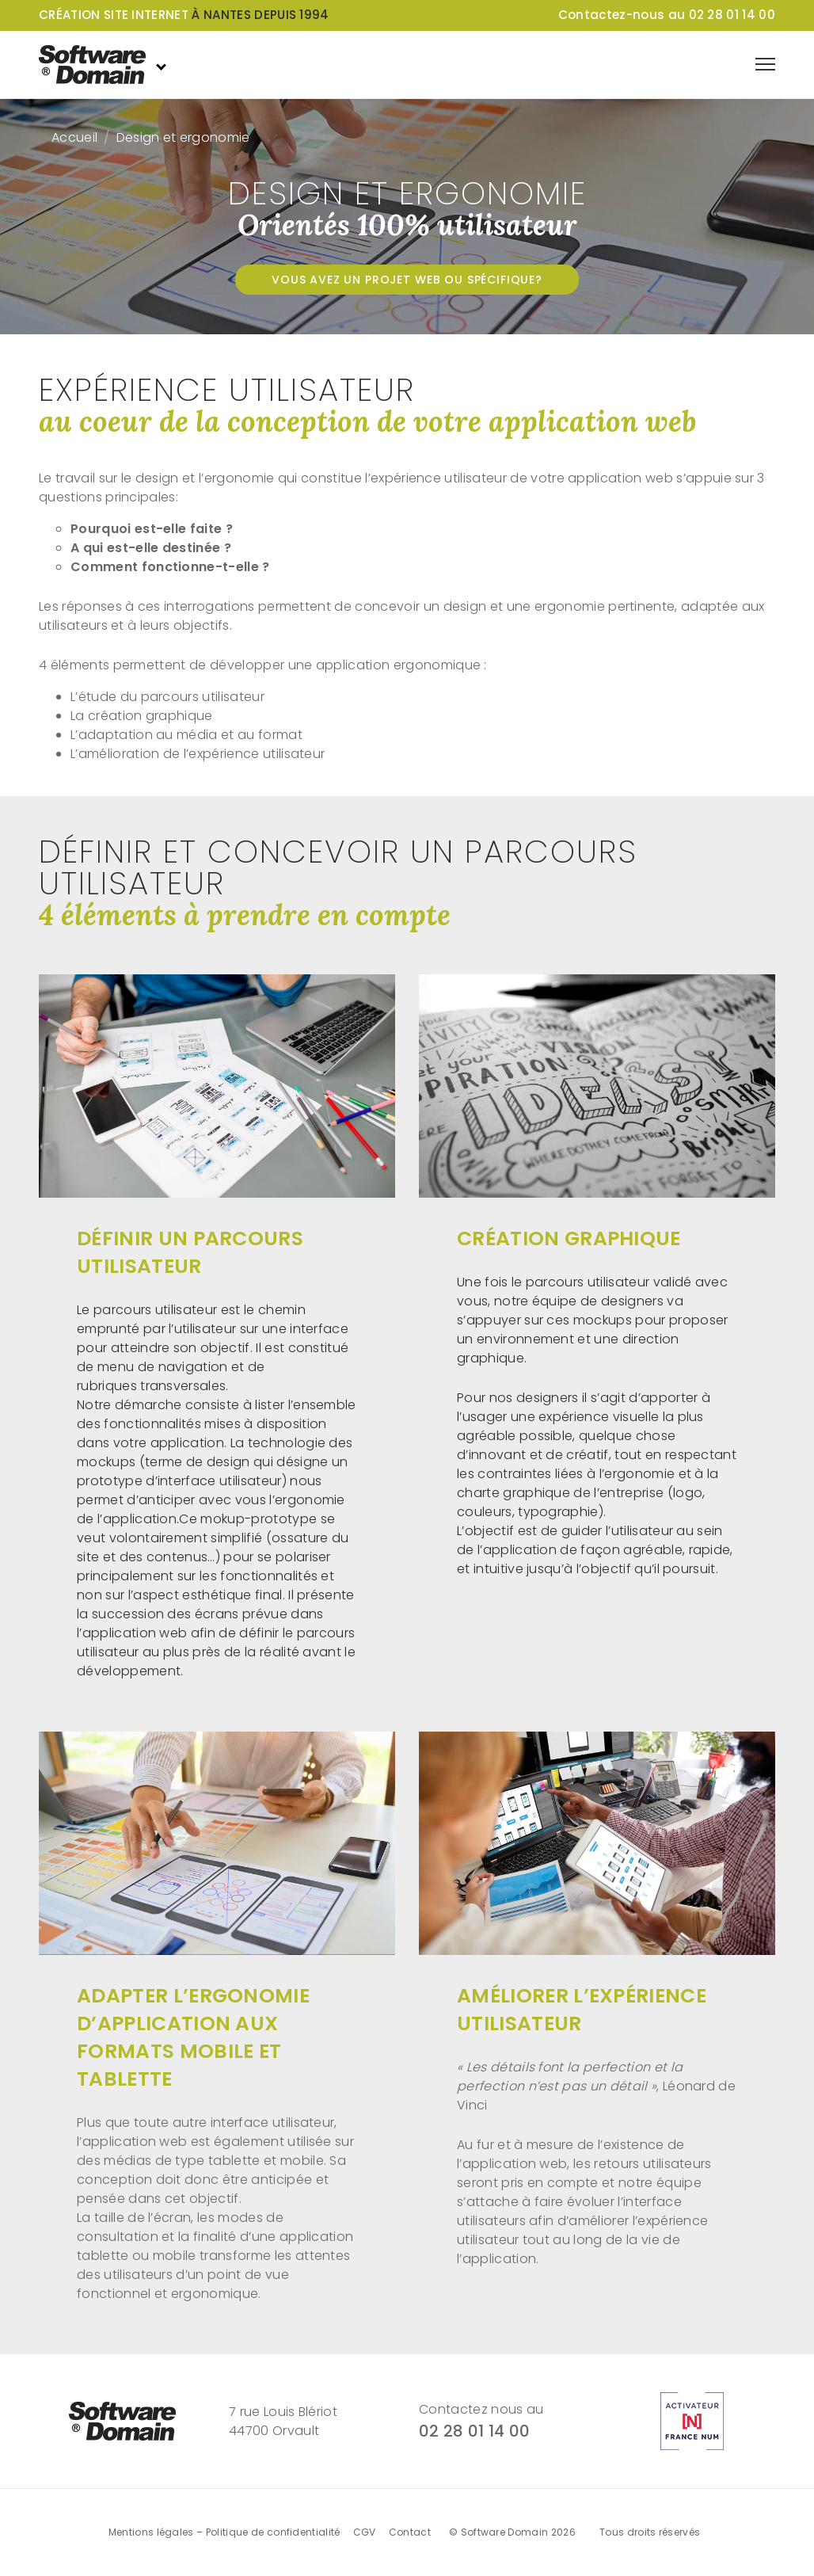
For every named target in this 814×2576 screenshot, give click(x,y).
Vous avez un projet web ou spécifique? (407, 280)
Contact (410, 2532)
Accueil (74, 137)
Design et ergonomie (183, 137)
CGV (364, 2532)
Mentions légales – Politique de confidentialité (224, 2532)
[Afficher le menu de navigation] (765, 64)
